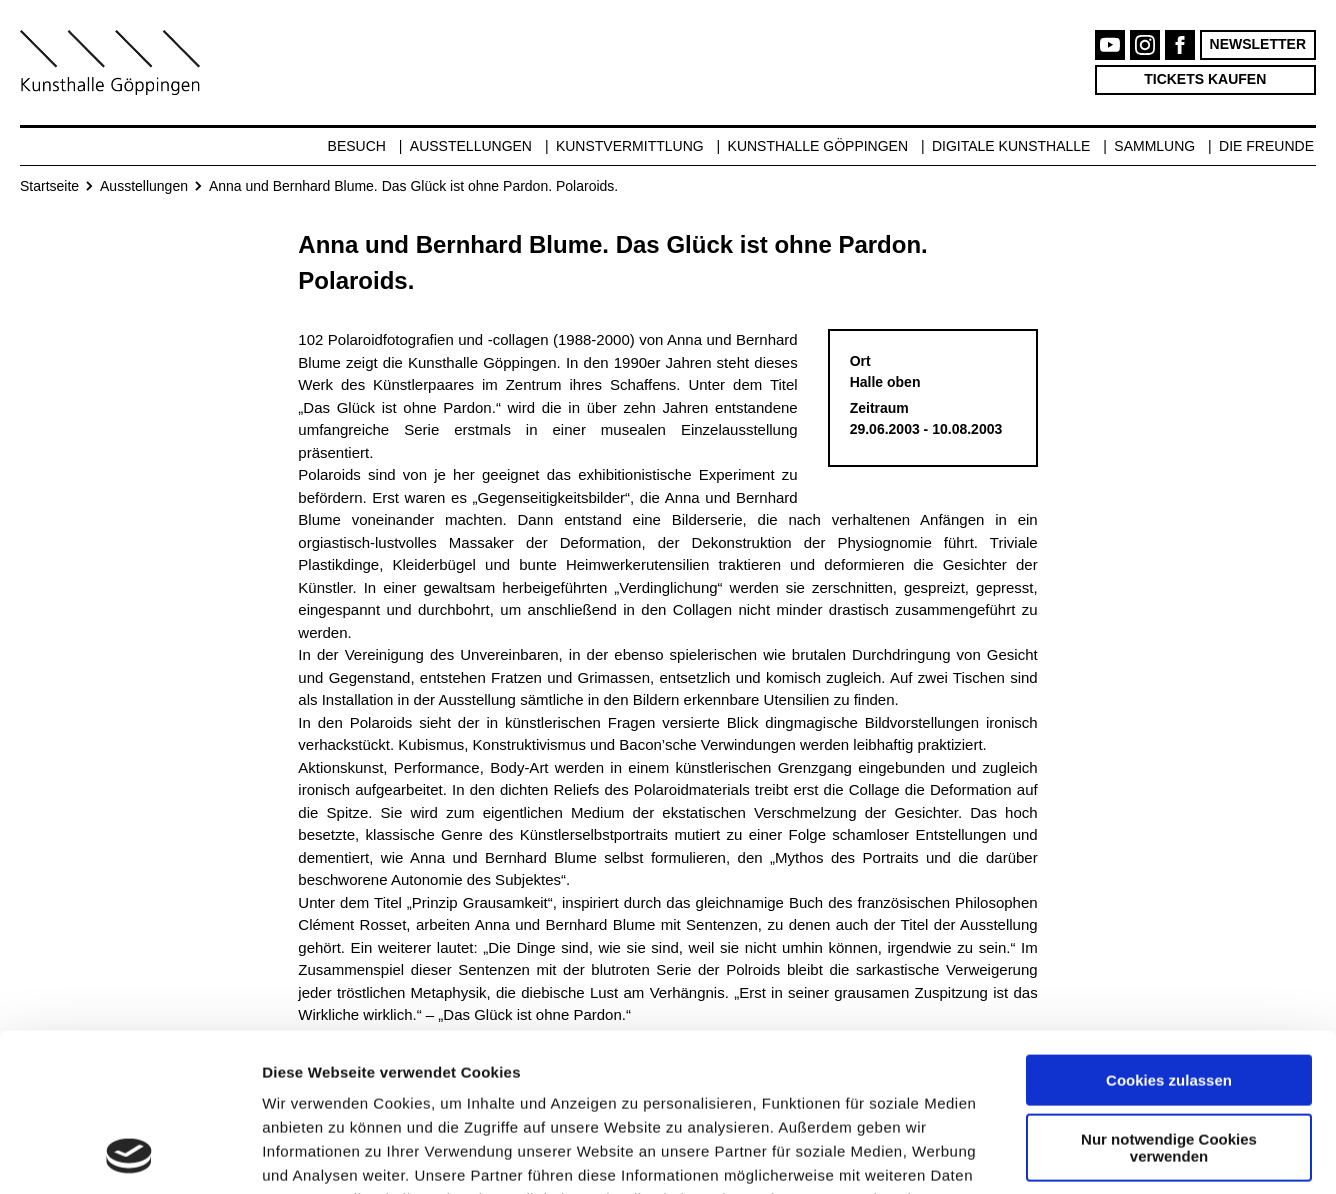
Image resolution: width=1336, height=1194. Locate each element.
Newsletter (1258, 44)
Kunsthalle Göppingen (818, 146)
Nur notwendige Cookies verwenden (1169, 999)
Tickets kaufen (1205, 79)
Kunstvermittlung (630, 146)
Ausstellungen (471, 146)
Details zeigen (312, 1154)
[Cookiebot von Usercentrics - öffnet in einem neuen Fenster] (129, 1155)
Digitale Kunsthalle (1011, 146)
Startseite (49, 186)
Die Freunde (1266, 146)
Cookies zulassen (1169, 932)
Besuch (357, 146)
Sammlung (1154, 146)
